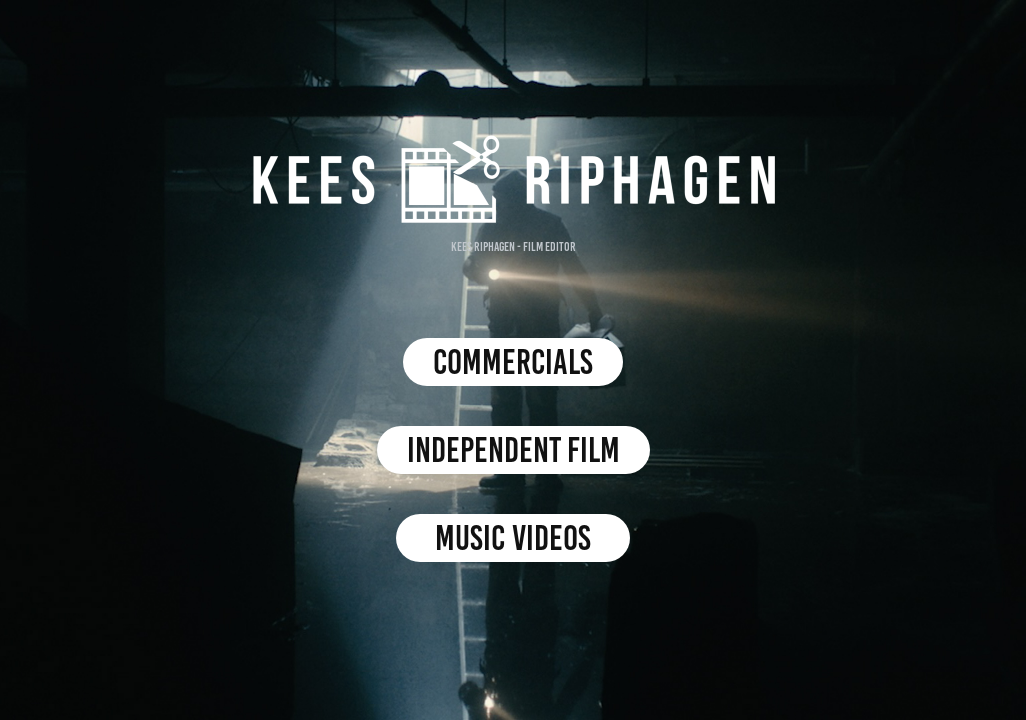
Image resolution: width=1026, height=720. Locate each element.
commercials (513, 362)
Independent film (513, 450)
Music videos (513, 538)
